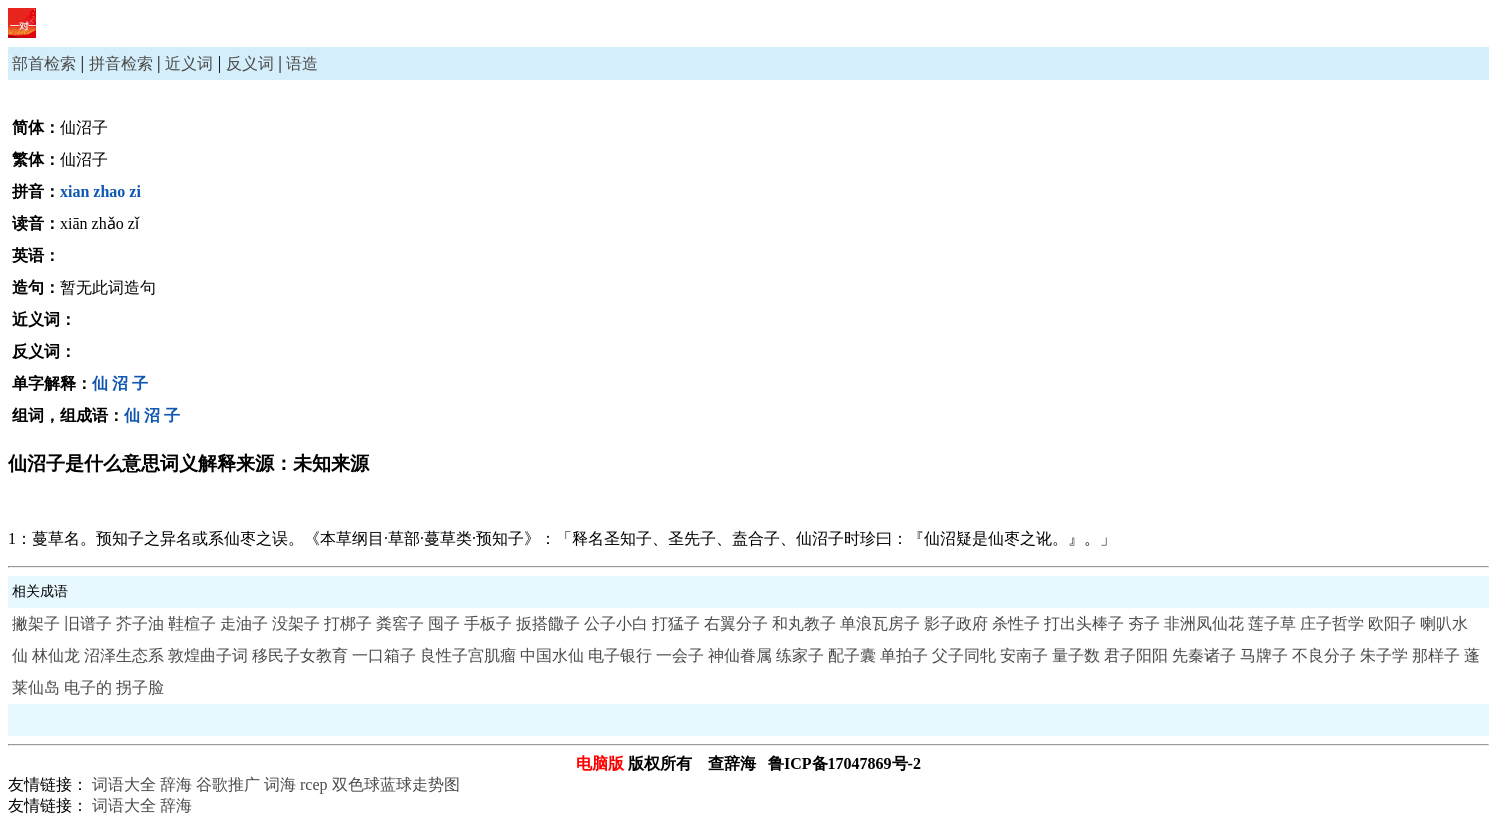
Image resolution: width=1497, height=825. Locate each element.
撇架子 (36, 623)
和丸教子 (804, 623)
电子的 (88, 687)
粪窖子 (400, 623)
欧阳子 (1392, 623)
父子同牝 (964, 655)
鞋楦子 (192, 623)
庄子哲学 (1332, 623)
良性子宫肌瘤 (468, 655)
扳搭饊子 (548, 623)
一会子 (680, 655)
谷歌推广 (228, 784)
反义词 (250, 63)
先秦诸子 (1204, 655)
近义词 (189, 63)
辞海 (176, 784)
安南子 (1024, 655)
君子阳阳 (1136, 655)
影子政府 (956, 623)
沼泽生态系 (124, 655)
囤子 (444, 623)
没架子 (296, 623)
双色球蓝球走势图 (396, 784)
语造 (302, 63)
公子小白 (616, 623)
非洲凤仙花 (1204, 623)
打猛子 (676, 623)
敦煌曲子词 (208, 655)
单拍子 (904, 655)
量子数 (1076, 655)
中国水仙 (552, 655)
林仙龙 (56, 655)
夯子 (1144, 623)
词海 (280, 784)
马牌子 (1264, 655)
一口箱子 (384, 655)
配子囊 (852, 655)
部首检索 (44, 63)
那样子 (1436, 655)
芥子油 (140, 623)
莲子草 (1272, 623)
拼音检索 (121, 63)
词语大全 (124, 784)
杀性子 (1016, 623)
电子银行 (620, 655)
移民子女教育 (300, 655)
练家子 (800, 655)
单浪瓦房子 (880, 623)
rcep (314, 784)
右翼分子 (736, 623)
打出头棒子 (1084, 623)
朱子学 (1384, 655)
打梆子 (348, 623)
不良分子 (1324, 655)
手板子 (488, 623)
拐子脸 (140, 687)
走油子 (244, 623)
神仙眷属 (740, 655)
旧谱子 (88, 623)
